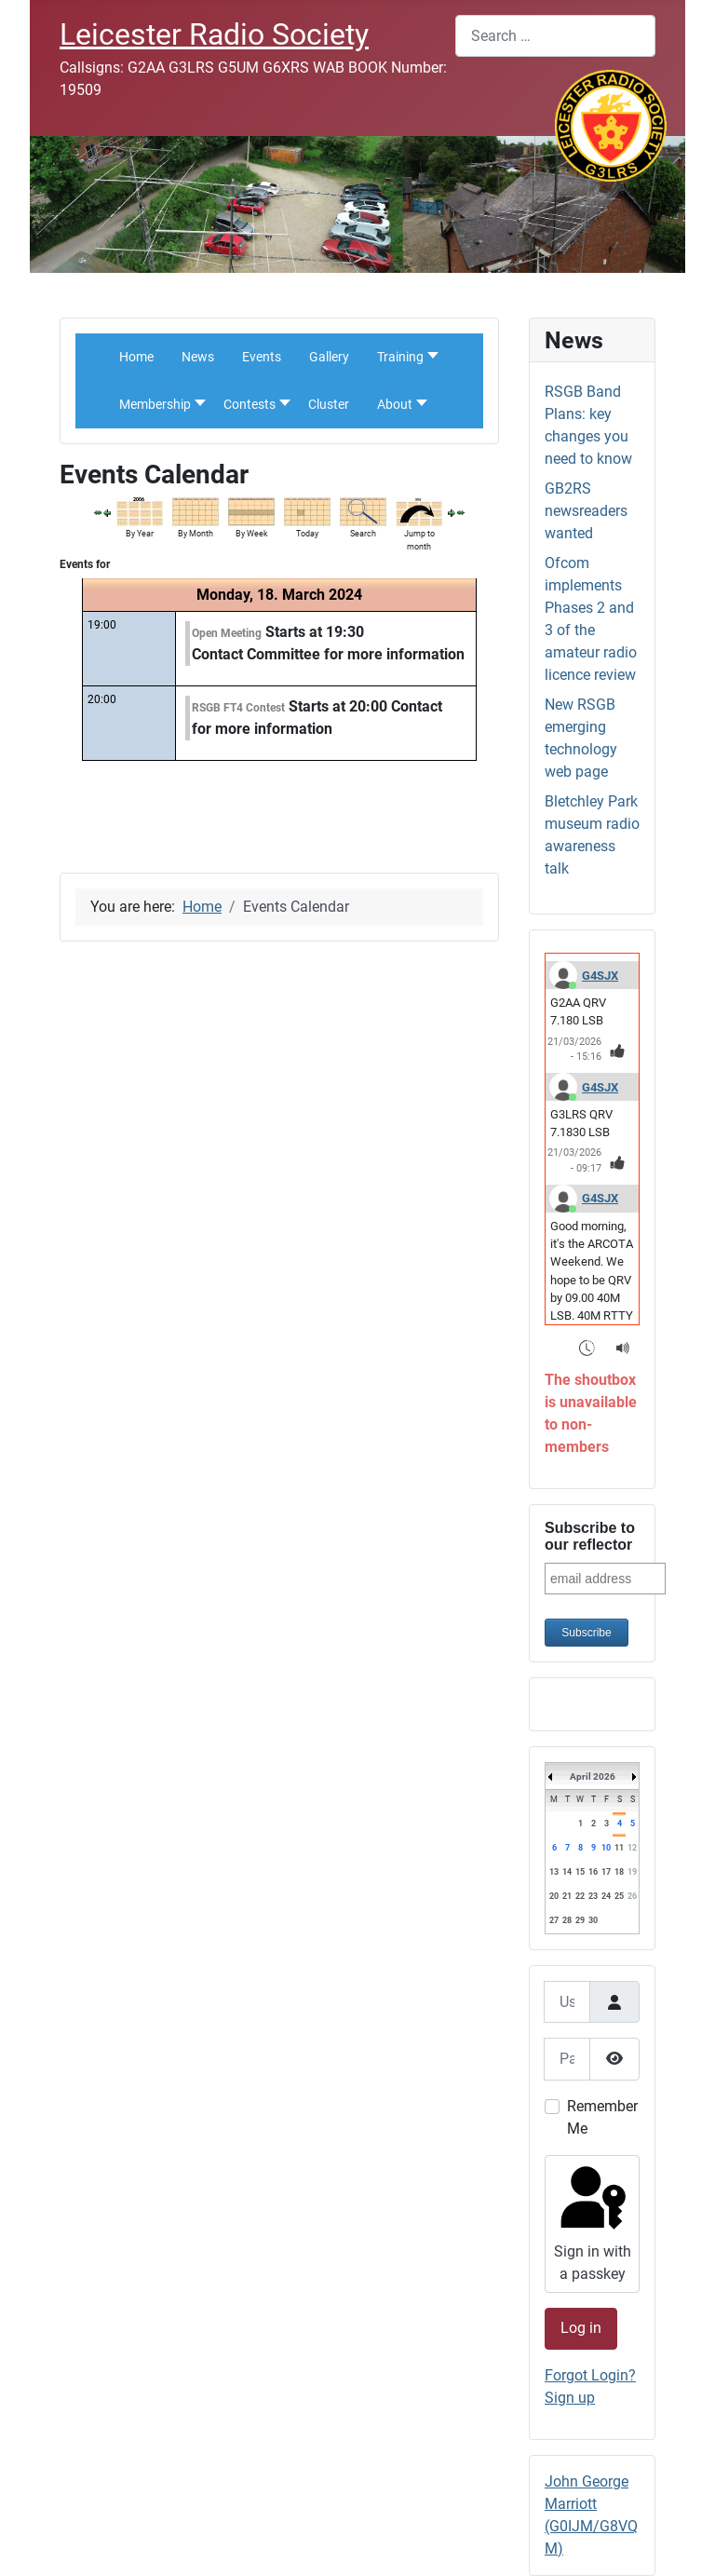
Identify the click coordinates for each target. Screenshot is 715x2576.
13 (554, 1872)
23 (593, 1896)
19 (632, 1872)
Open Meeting (227, 633)
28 (567, 1920)
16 (593, 1872)
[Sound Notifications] (623, 1347)
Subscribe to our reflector (590, 1536)
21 (567, 1896)
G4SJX (600, 976)
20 (554, 1896)
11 (619, 1847)
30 (593, 1920)
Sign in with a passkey (590, 2222)
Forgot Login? (590, 2375)
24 (606, 1896)
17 (606, 1872)
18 (619, 1872)
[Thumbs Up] (617, 1050)
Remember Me (602, 2117)
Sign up (570, 2398)
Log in (580, 2328)
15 (580, 1872)
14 (567, 1872)
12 (632, 1847)
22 (580, 1896)
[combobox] (555, 36)
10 (606, 1847)
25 (619, 1896)
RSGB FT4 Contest (238, 707)
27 (554, 1920)
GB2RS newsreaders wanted (586, 511)
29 (580, 1920)
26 (632, 1896)
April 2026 (592, 1776)
